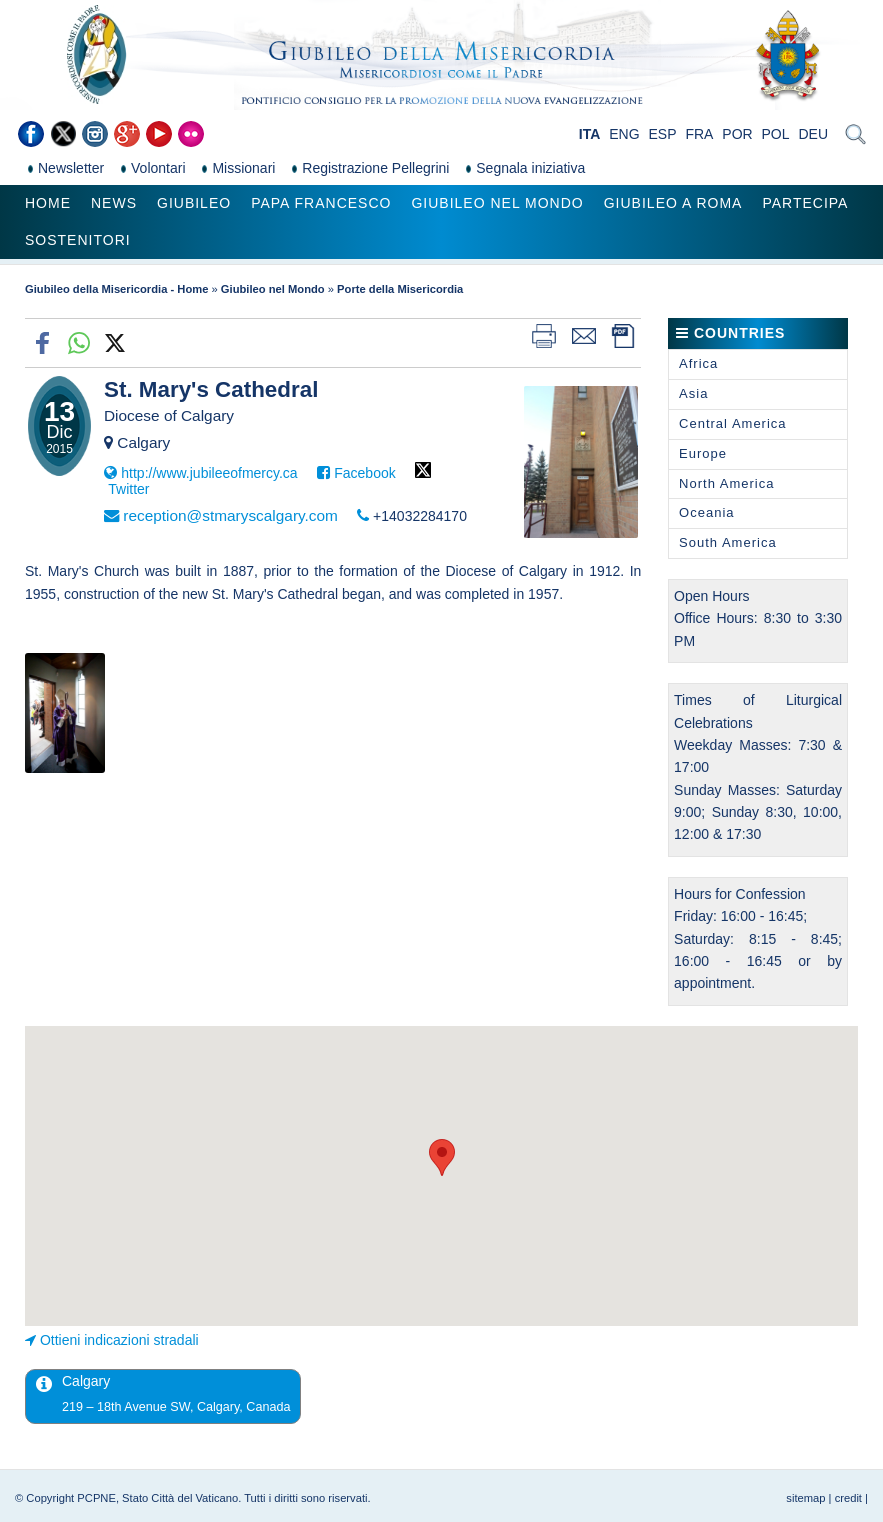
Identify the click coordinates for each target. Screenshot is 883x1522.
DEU (813, 134)
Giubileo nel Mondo (497, 203)
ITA (590, 134)
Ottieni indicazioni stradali (119, 1340)
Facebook (364, 473)
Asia (693, 393)
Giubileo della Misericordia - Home (116, 289)
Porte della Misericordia (400, 289)
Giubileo (194, 203)
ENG (624, 134)
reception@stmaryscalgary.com (230, 515)
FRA (699, 134)
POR (737, 134)
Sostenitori (78, 240)
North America (726, 483)
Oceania (706, 512)
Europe (703, 453)
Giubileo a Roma (673, 203)
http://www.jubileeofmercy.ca (209, 473)
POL (776, 134)
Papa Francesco (321, 203)
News (114, 203)
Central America (732, 423)
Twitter (128, 489)
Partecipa (805, 203)
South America (728, 542)
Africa (698, 363)
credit (848, 1498)
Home (48, 203)
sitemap (805, 1498)
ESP (663, 134)
